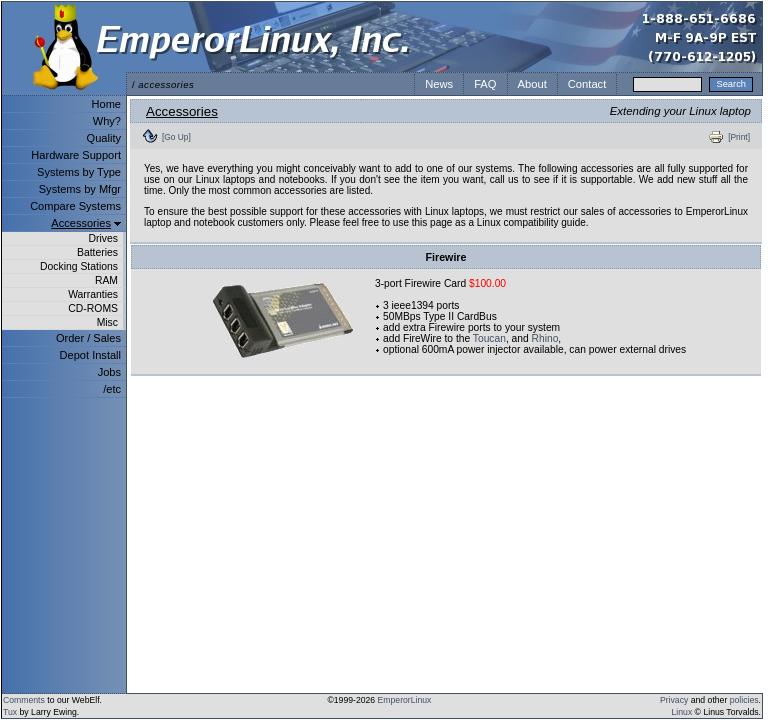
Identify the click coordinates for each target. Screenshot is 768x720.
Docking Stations (79, 266)
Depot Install (90, 355)
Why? (107, 121)
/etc (112, 389)
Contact (587, 84)
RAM (106, 280)
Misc (107, 322)
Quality (104, 138)
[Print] (739, 137)
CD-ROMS (93, 308)
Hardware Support (76, 155)
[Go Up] (176, 137)
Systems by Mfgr (80, 189)
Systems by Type (79, 172)
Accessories (81, 223)
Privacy (674, 700)
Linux (682, 712)
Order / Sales (88, 338)
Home (106, 104)
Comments (24, 700)
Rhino (545, 338)
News (439, 84)
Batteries (97, 252)
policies (744, 700)
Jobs (109, 372)
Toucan (489, 338)
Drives (103, 238)
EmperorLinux (405, 700)
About (532, 84)
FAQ (485, 84)
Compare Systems (75, 206)
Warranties (93, 294)
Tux (10, 712)
